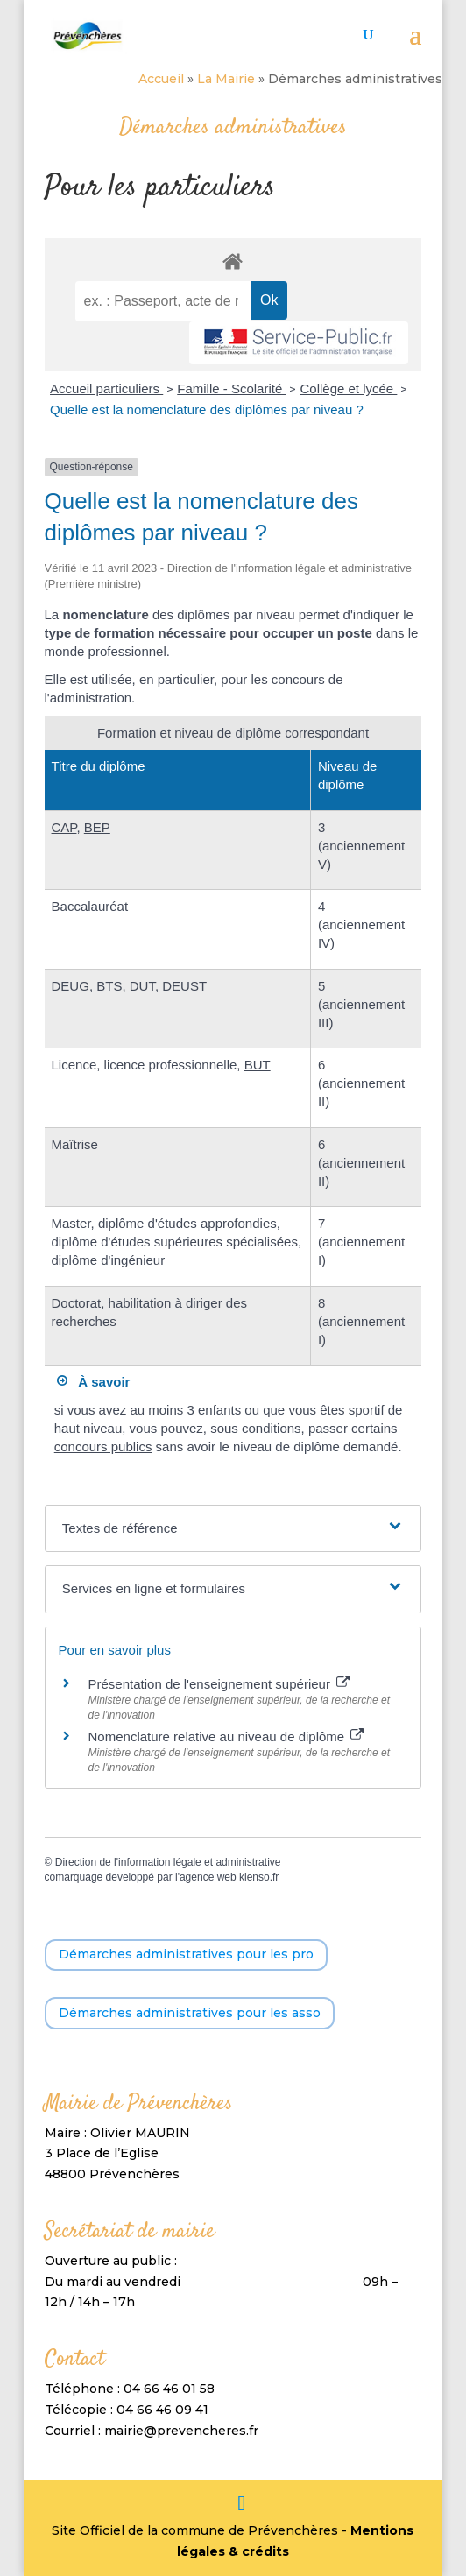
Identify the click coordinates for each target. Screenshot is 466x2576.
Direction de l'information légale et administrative (168, 1862)
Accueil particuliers (106, 388)
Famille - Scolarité (231, 388)
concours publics (103, 1446)
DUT (142, 985)
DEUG (70, 985)
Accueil (161, 79)
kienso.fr (259, 1877)
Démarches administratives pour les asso (190, 2013)
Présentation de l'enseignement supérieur (219, 1683)
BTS (109, 985)
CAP (64, 827)
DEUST (184, 985)
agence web (208, 1877)
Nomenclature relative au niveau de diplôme (226, 1736)
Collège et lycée (348, 388)
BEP (97, 827)
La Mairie (226, 79)
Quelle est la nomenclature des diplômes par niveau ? (207, 409)
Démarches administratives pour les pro (186, 1954)
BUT (257, 1064)
